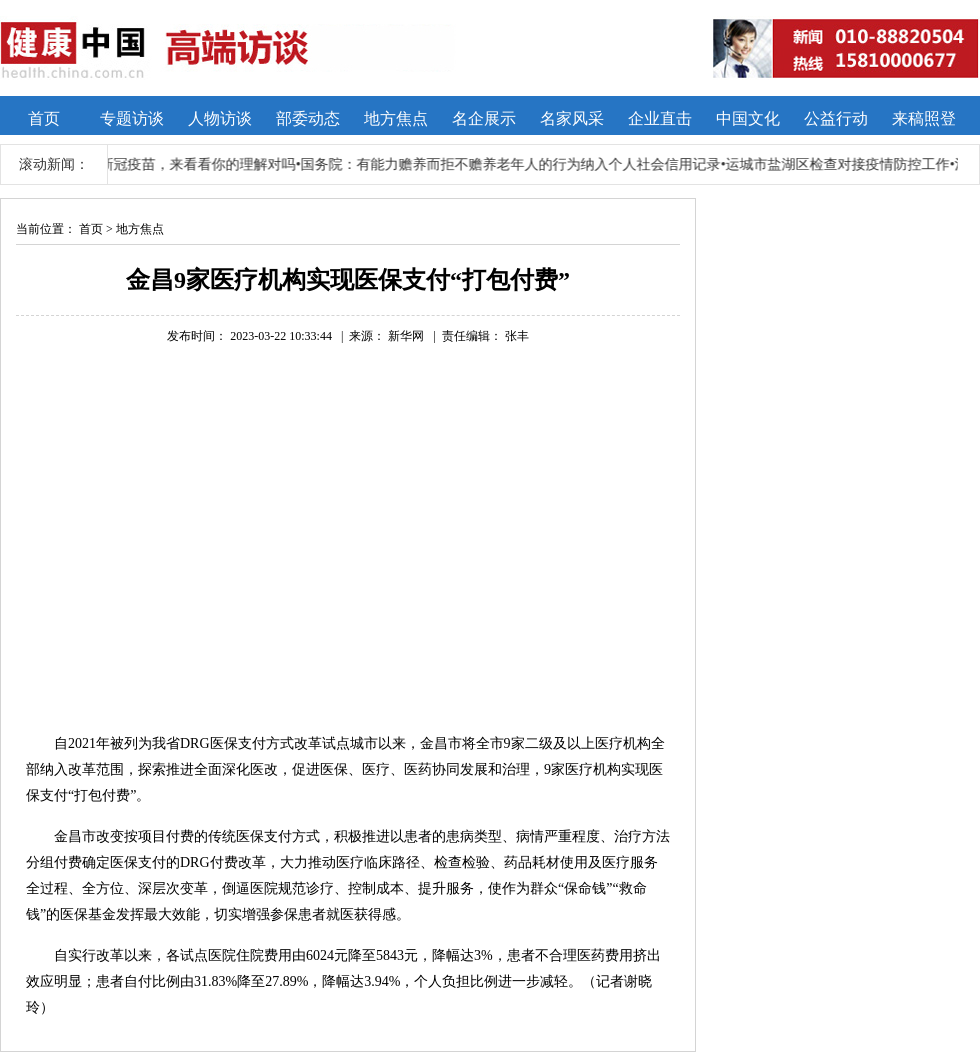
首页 (91, 229)
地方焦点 (140, 229)
